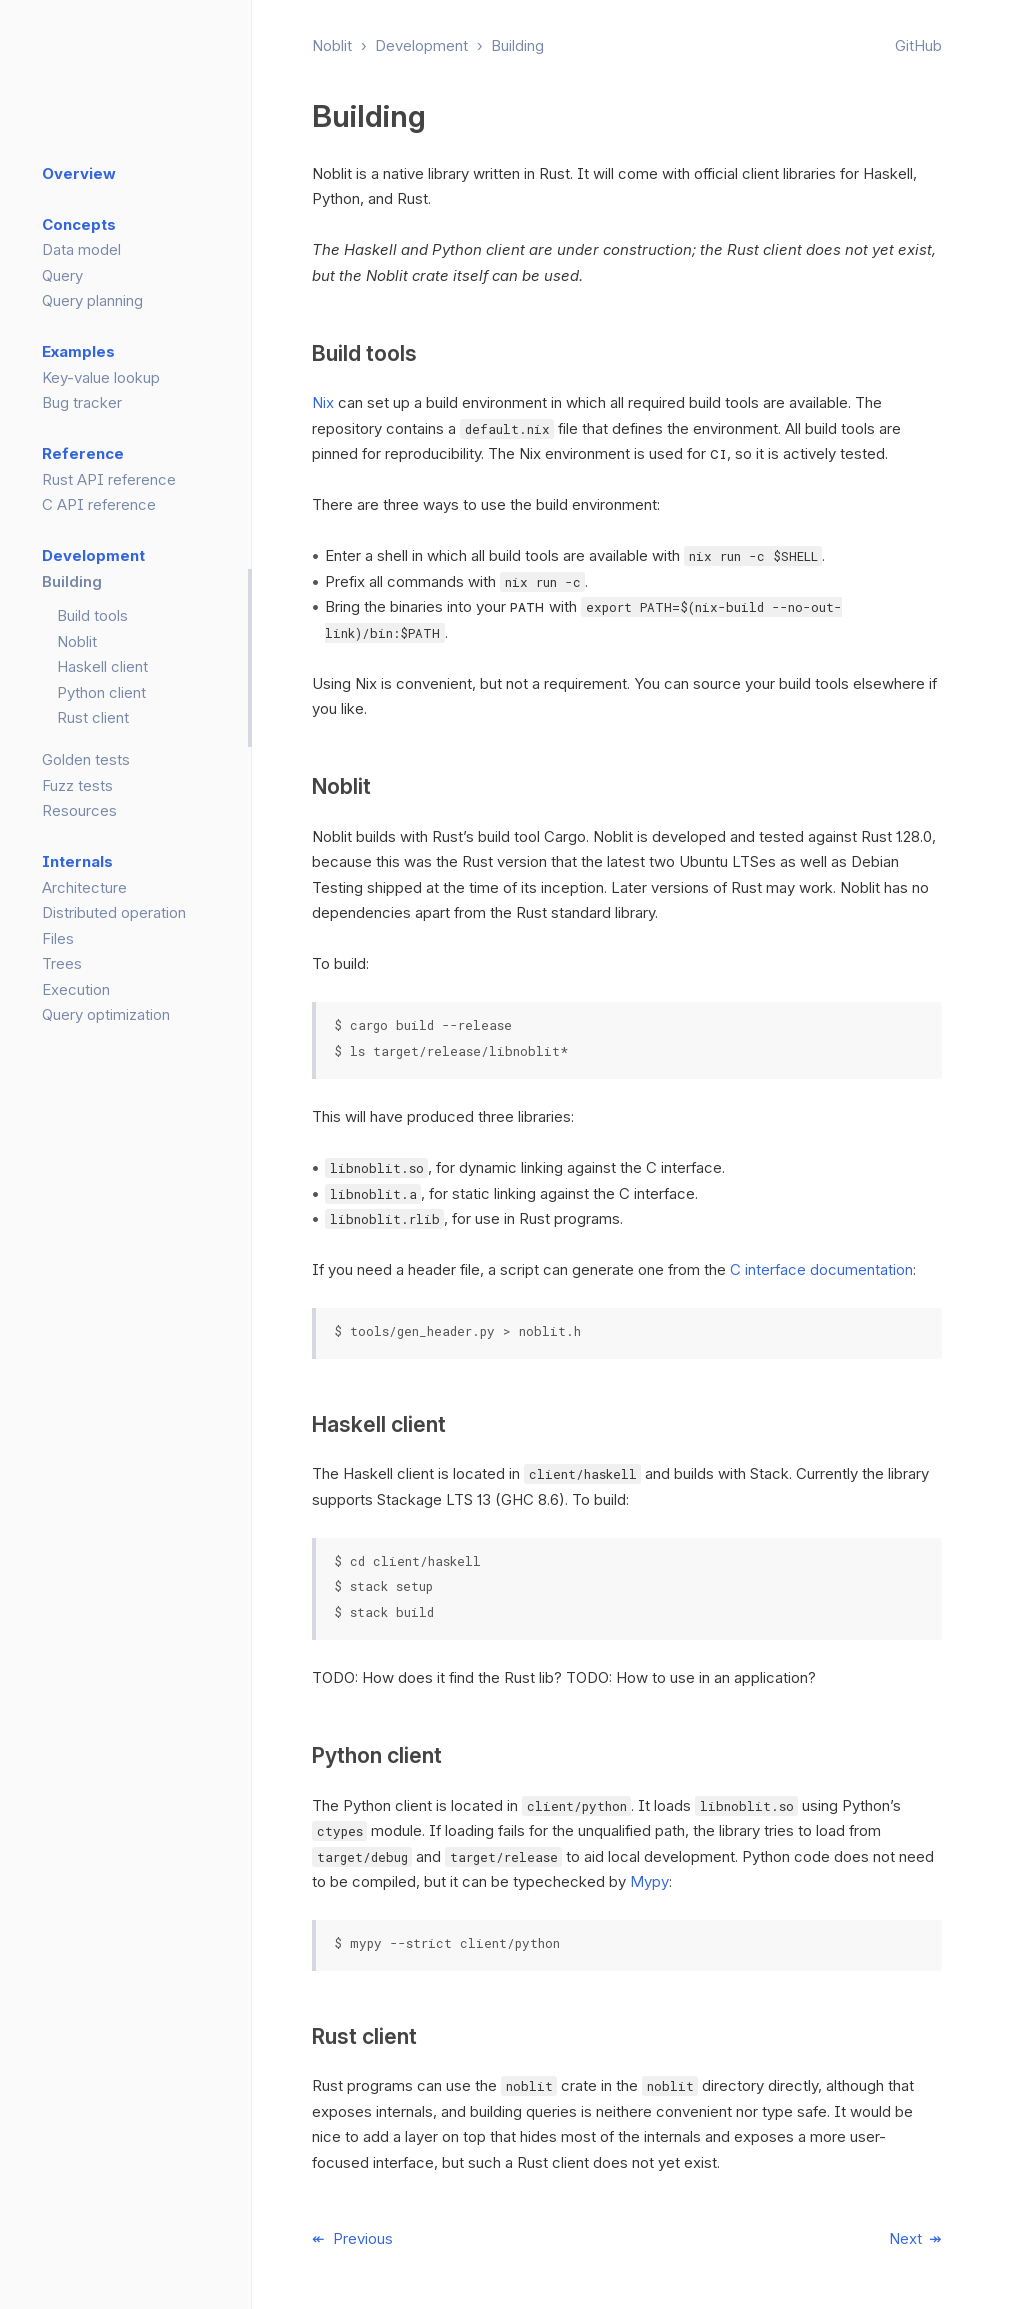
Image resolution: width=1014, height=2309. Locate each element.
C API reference (99, 504)
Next (905, 2238)
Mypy (649, 1881)
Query (62, 275)
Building (517, 45)
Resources (79, 810)
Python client (101, 692)
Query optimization (106, 1014)
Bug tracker (82, 402)
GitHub (918, 45)
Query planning (92, 300)
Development (421, 45)
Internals (77, 861)
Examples (78, 351)
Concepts (79, 224)
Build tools (92, 615)
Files (58, 938)
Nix (323, 402)
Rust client (93, 717)
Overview (79, 173)
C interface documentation (821, 1269)
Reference (83, 453)
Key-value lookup (101, 377)
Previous (363, 2238)
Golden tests (86, 759)
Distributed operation (114, 912)
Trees (62, 963)
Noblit (332, 45)
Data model (81, 249)
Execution (76, 989)
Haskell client (102, 666)
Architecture (84, 887)
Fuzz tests (77, 785)
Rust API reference (109, 479)
